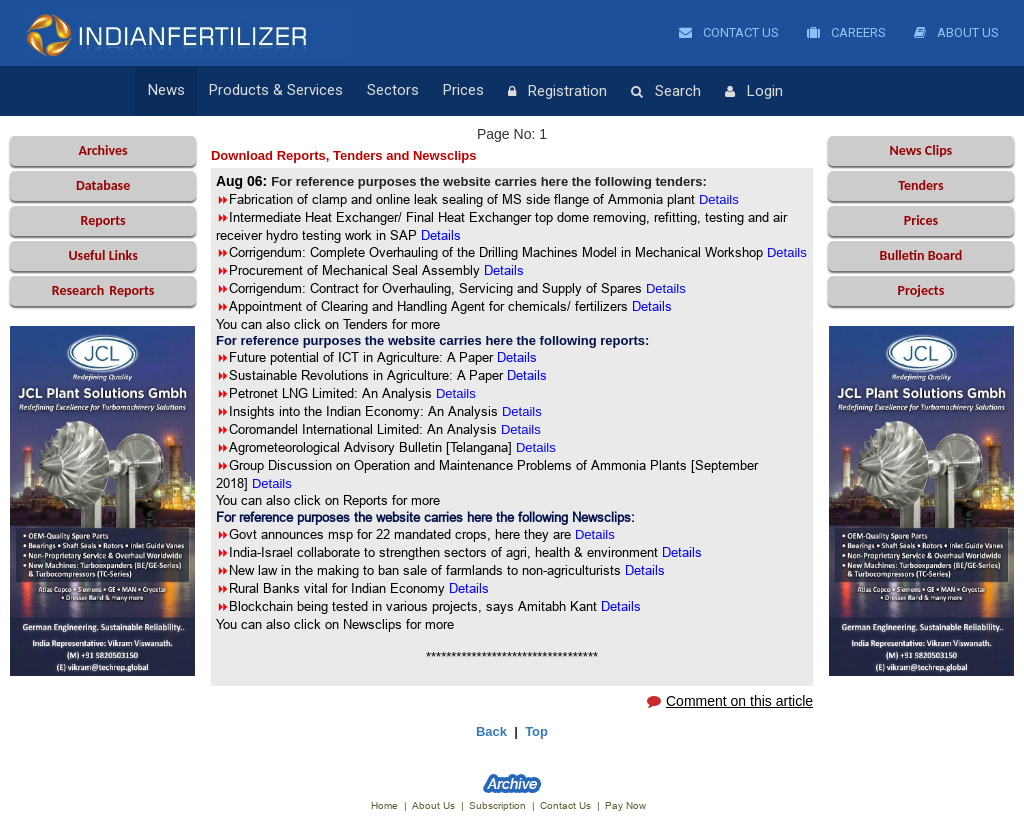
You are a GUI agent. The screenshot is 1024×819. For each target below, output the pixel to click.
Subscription (497, 805)
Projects (921, 290)
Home (384, 805)
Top (536, 731)
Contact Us (729, 32)
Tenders (920, 185)
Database (103, 185)
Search (666, 92)
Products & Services (276, 91)
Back (491, 731)
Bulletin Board (921, 255)
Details (456, 393)
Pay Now (625, 805)
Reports (102, 220)
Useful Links (102, 255)
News (166, 91)
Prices (463, 91)
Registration (557, 92)
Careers (846, 32)
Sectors (393, 91)
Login (754, 92)
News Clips (921, 150)
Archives (102, 150)
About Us (956, 32)
